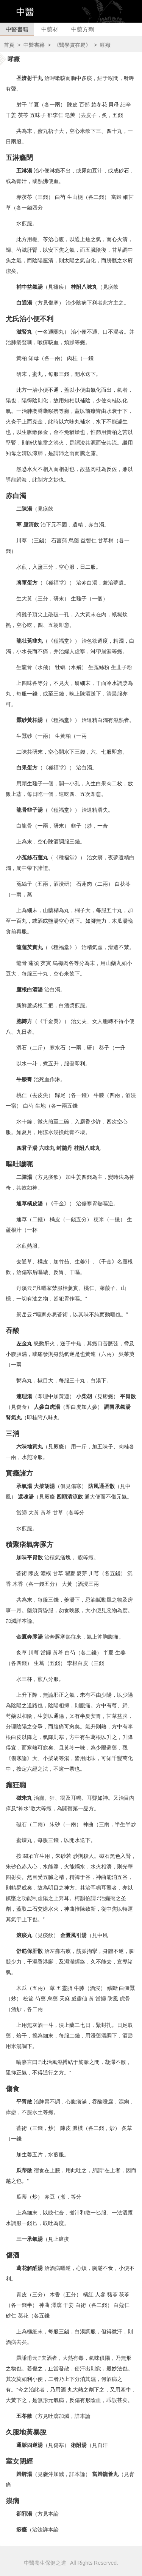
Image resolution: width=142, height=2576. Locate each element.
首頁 (9, 45)
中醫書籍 (17, 29)
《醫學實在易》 (72, 45)
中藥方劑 (82, 29)
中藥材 (49, 29)
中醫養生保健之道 (45, 2563)
